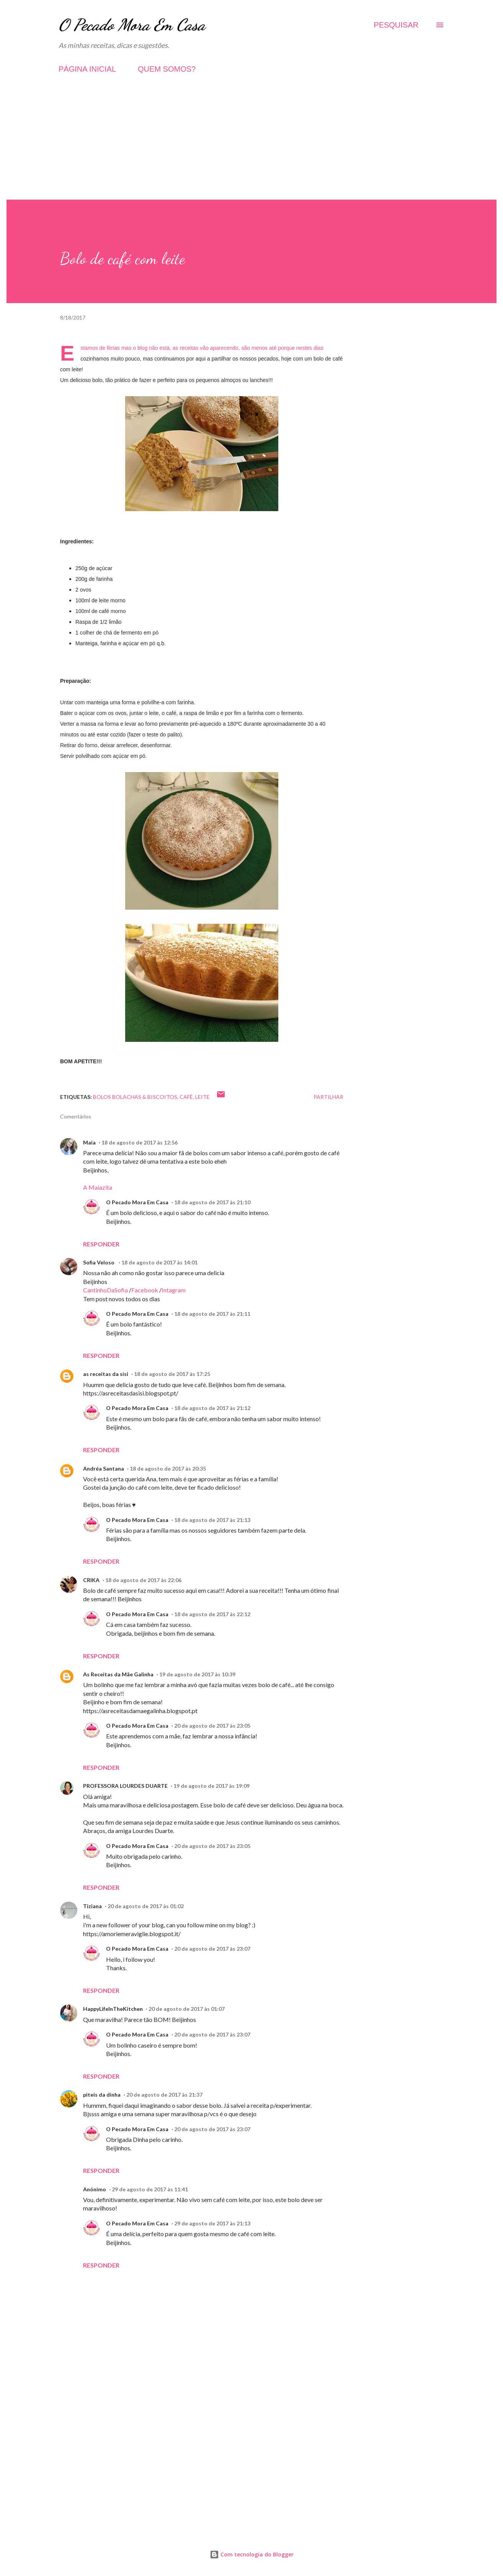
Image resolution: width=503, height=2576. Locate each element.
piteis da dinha (102, 2094)
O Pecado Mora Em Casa (132, 24)
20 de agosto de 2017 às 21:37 (164, 2094)
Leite (202, 1097)
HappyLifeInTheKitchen (113, 2008)
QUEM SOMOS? (167, 69)
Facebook (144, 1290)
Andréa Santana (103, 1468)
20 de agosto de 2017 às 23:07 (212, 1948)
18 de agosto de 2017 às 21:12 (212, 1408)
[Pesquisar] (396, 25)
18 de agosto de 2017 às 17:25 (172, 1374)
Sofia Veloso (99, 1262)
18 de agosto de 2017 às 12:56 (139, 1142)
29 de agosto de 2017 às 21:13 (212, 2223)
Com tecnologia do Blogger (252, 2554)
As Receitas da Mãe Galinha (118, 1674)
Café (186, 1097)
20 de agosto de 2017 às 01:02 (146, 1906)
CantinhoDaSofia (105, 1290)
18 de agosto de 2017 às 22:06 (143, 1580)
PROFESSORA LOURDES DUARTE (125, 1785)
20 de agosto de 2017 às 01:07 (187, 2008)
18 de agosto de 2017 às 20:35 (168, 1468)
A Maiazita (97, 1187)
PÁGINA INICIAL (87, 69)
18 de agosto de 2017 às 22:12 (212, 1614)
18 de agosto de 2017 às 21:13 (212, 1520)
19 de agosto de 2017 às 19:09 (211, 1785)
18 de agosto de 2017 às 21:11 (212, 1313)
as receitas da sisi (105, 1374)
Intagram (174, 1290)
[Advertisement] (251, 146)
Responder (101, 1244)
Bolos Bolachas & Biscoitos (135, 1097)
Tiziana (92, 1906)
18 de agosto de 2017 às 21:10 (212, 1202)
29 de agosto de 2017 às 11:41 (150, 2189)
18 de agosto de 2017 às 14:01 (159, 1262)
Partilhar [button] (328, 1097)
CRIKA (91, 1580)
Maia (89, 1142)
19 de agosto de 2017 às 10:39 (197, 1674)
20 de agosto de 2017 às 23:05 (212, 1725)
